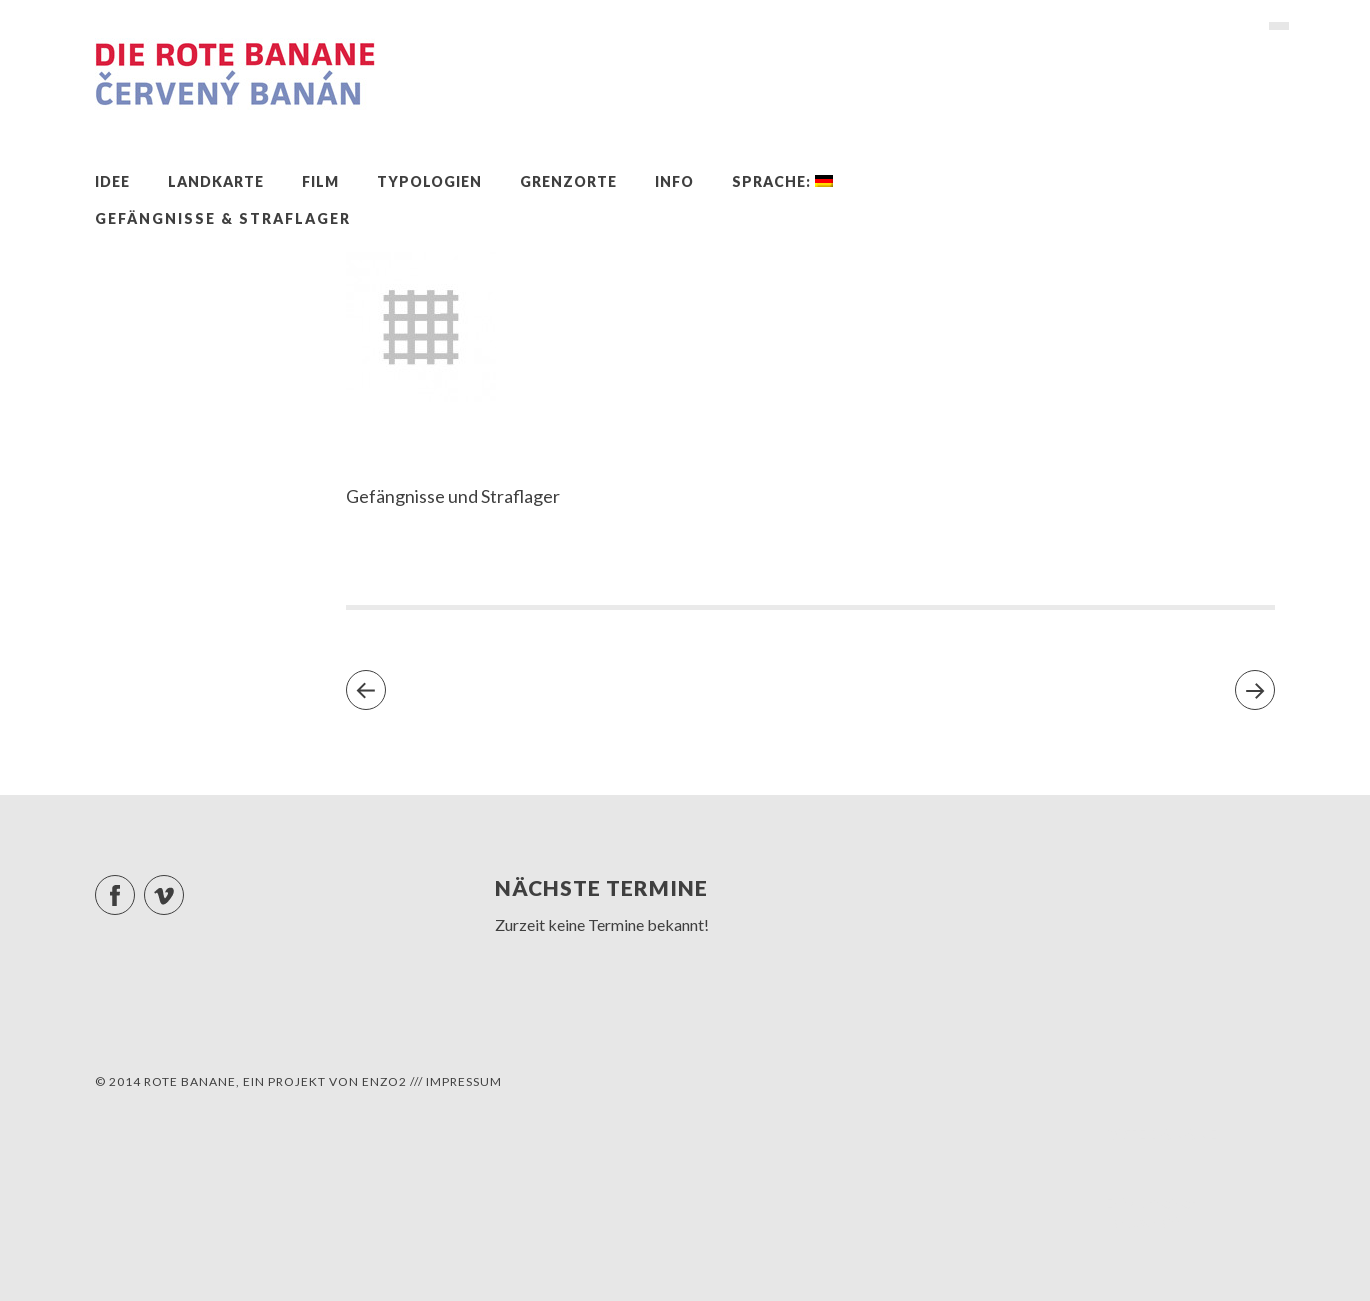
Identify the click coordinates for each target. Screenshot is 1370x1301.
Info (674, 181)
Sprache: (782, 181)
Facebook (134, 886)
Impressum (464, 1081)
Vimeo (183, 886)
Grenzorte (568, 181)
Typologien (429, 181)
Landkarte (216, 181)
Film (320, 181)
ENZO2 (384, 1081)
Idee (112, 181)
